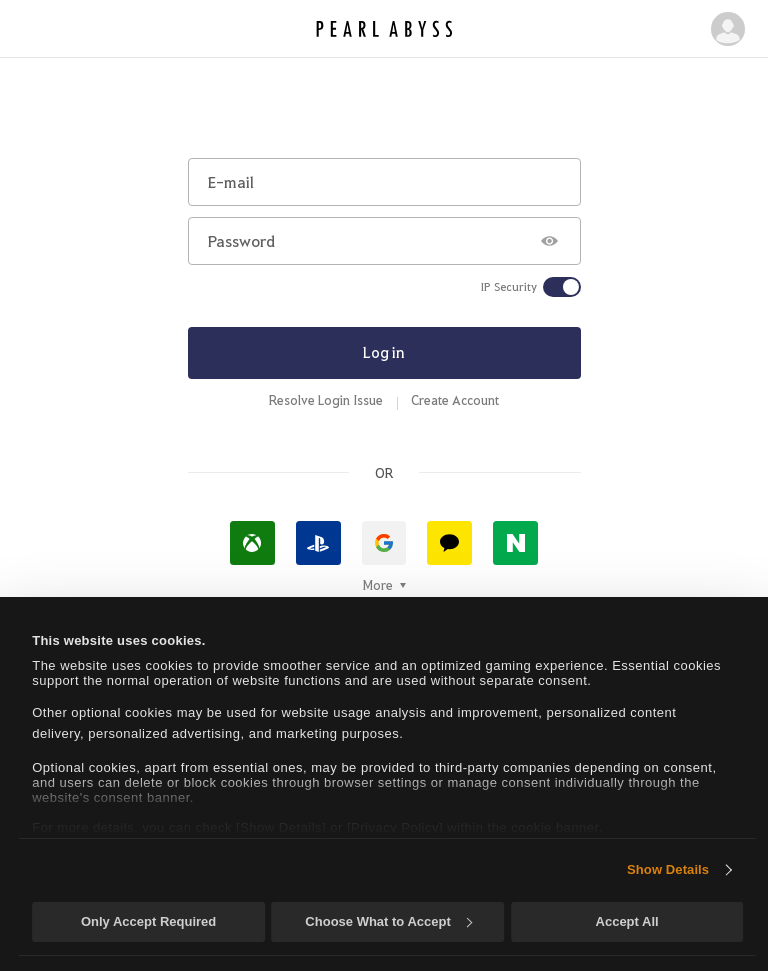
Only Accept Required (148, 921)
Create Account (455, 400)
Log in (384, 352)
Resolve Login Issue (326, 400)
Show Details (668, 869)
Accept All (627, 921)
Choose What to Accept (388, 921)
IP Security (509, 287)
